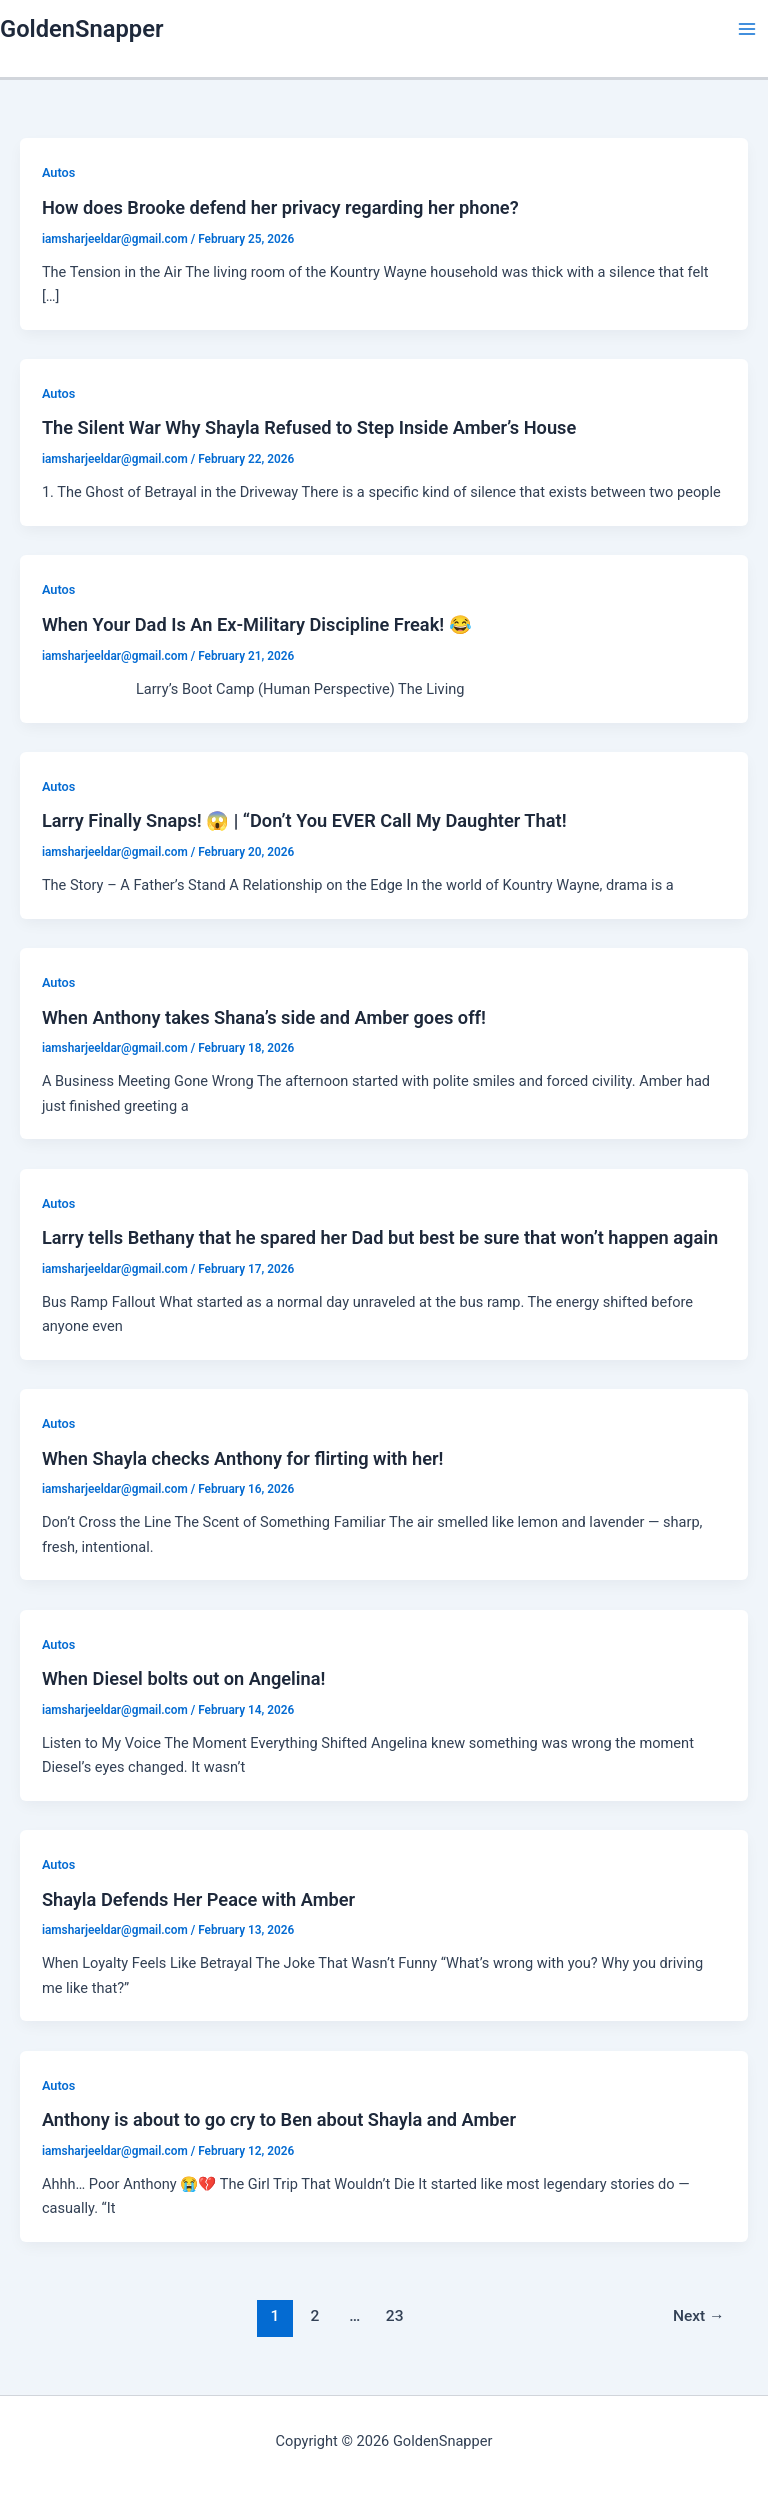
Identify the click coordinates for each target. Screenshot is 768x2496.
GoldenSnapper (81, 29)
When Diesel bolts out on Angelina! (184, 1678)
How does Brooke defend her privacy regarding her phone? (280, 207)
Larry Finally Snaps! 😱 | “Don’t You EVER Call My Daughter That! (304, 820)
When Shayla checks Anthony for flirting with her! (243, 1458)
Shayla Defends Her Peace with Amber (198, 1899)
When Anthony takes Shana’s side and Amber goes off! (264, 1017)
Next (699, 2316)
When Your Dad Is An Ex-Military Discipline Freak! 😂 (257, 624)
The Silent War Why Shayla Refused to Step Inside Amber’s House (309, 427)
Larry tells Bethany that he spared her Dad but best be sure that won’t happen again (380, 1237)
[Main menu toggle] (747, 29)
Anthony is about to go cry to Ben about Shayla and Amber (279, 2119)
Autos (58, 172)
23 (395, 2316)
